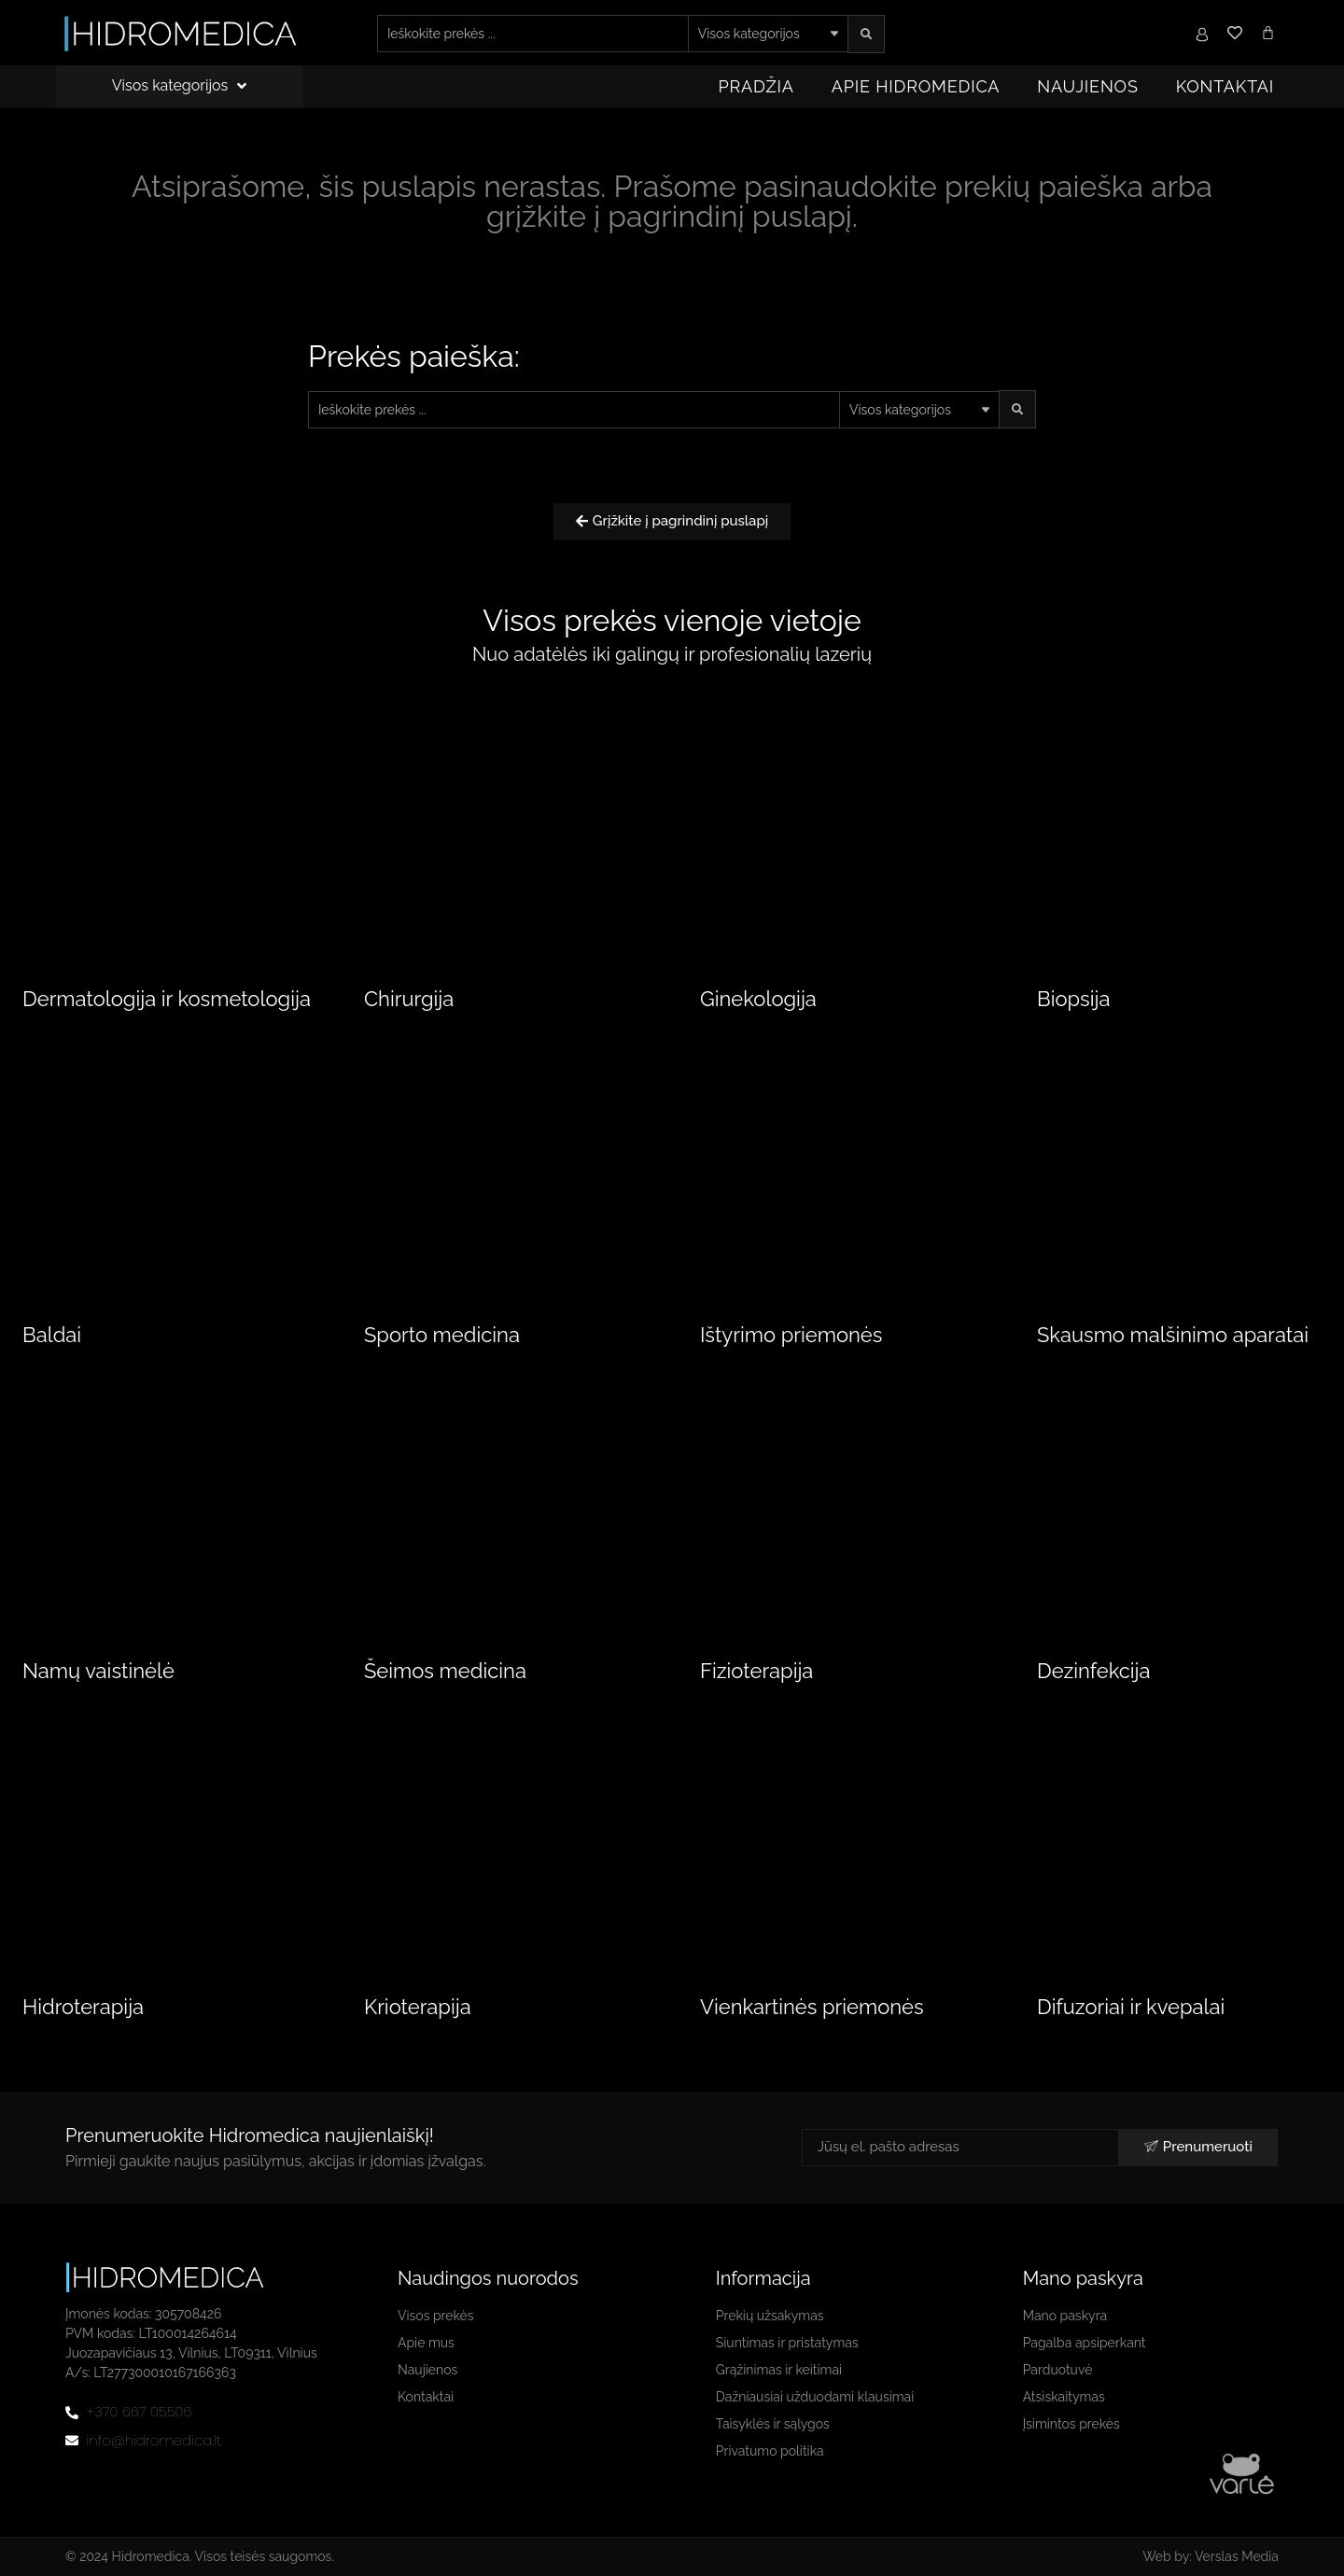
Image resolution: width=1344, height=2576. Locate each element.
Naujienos (1087, 86)
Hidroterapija (83, 2007)
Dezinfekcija (1094, 1671)
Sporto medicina (442, 1335)
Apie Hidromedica (916, 86)
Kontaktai (1225, 86)
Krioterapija (417, 2007)
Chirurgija (409, 999)
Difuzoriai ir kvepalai (1131, 2007)
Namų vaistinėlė (98, 1671)
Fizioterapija (756, 1671)
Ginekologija (758, 999)
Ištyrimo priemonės (791, 1335)
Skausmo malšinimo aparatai (1173, 1335)
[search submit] (866, 34)
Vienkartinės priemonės (812, 2007)
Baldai (51, 1335)
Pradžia (756, 86)
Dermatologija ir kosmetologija (166, 999)
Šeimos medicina (445, 1671)
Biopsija (1073, 999)
